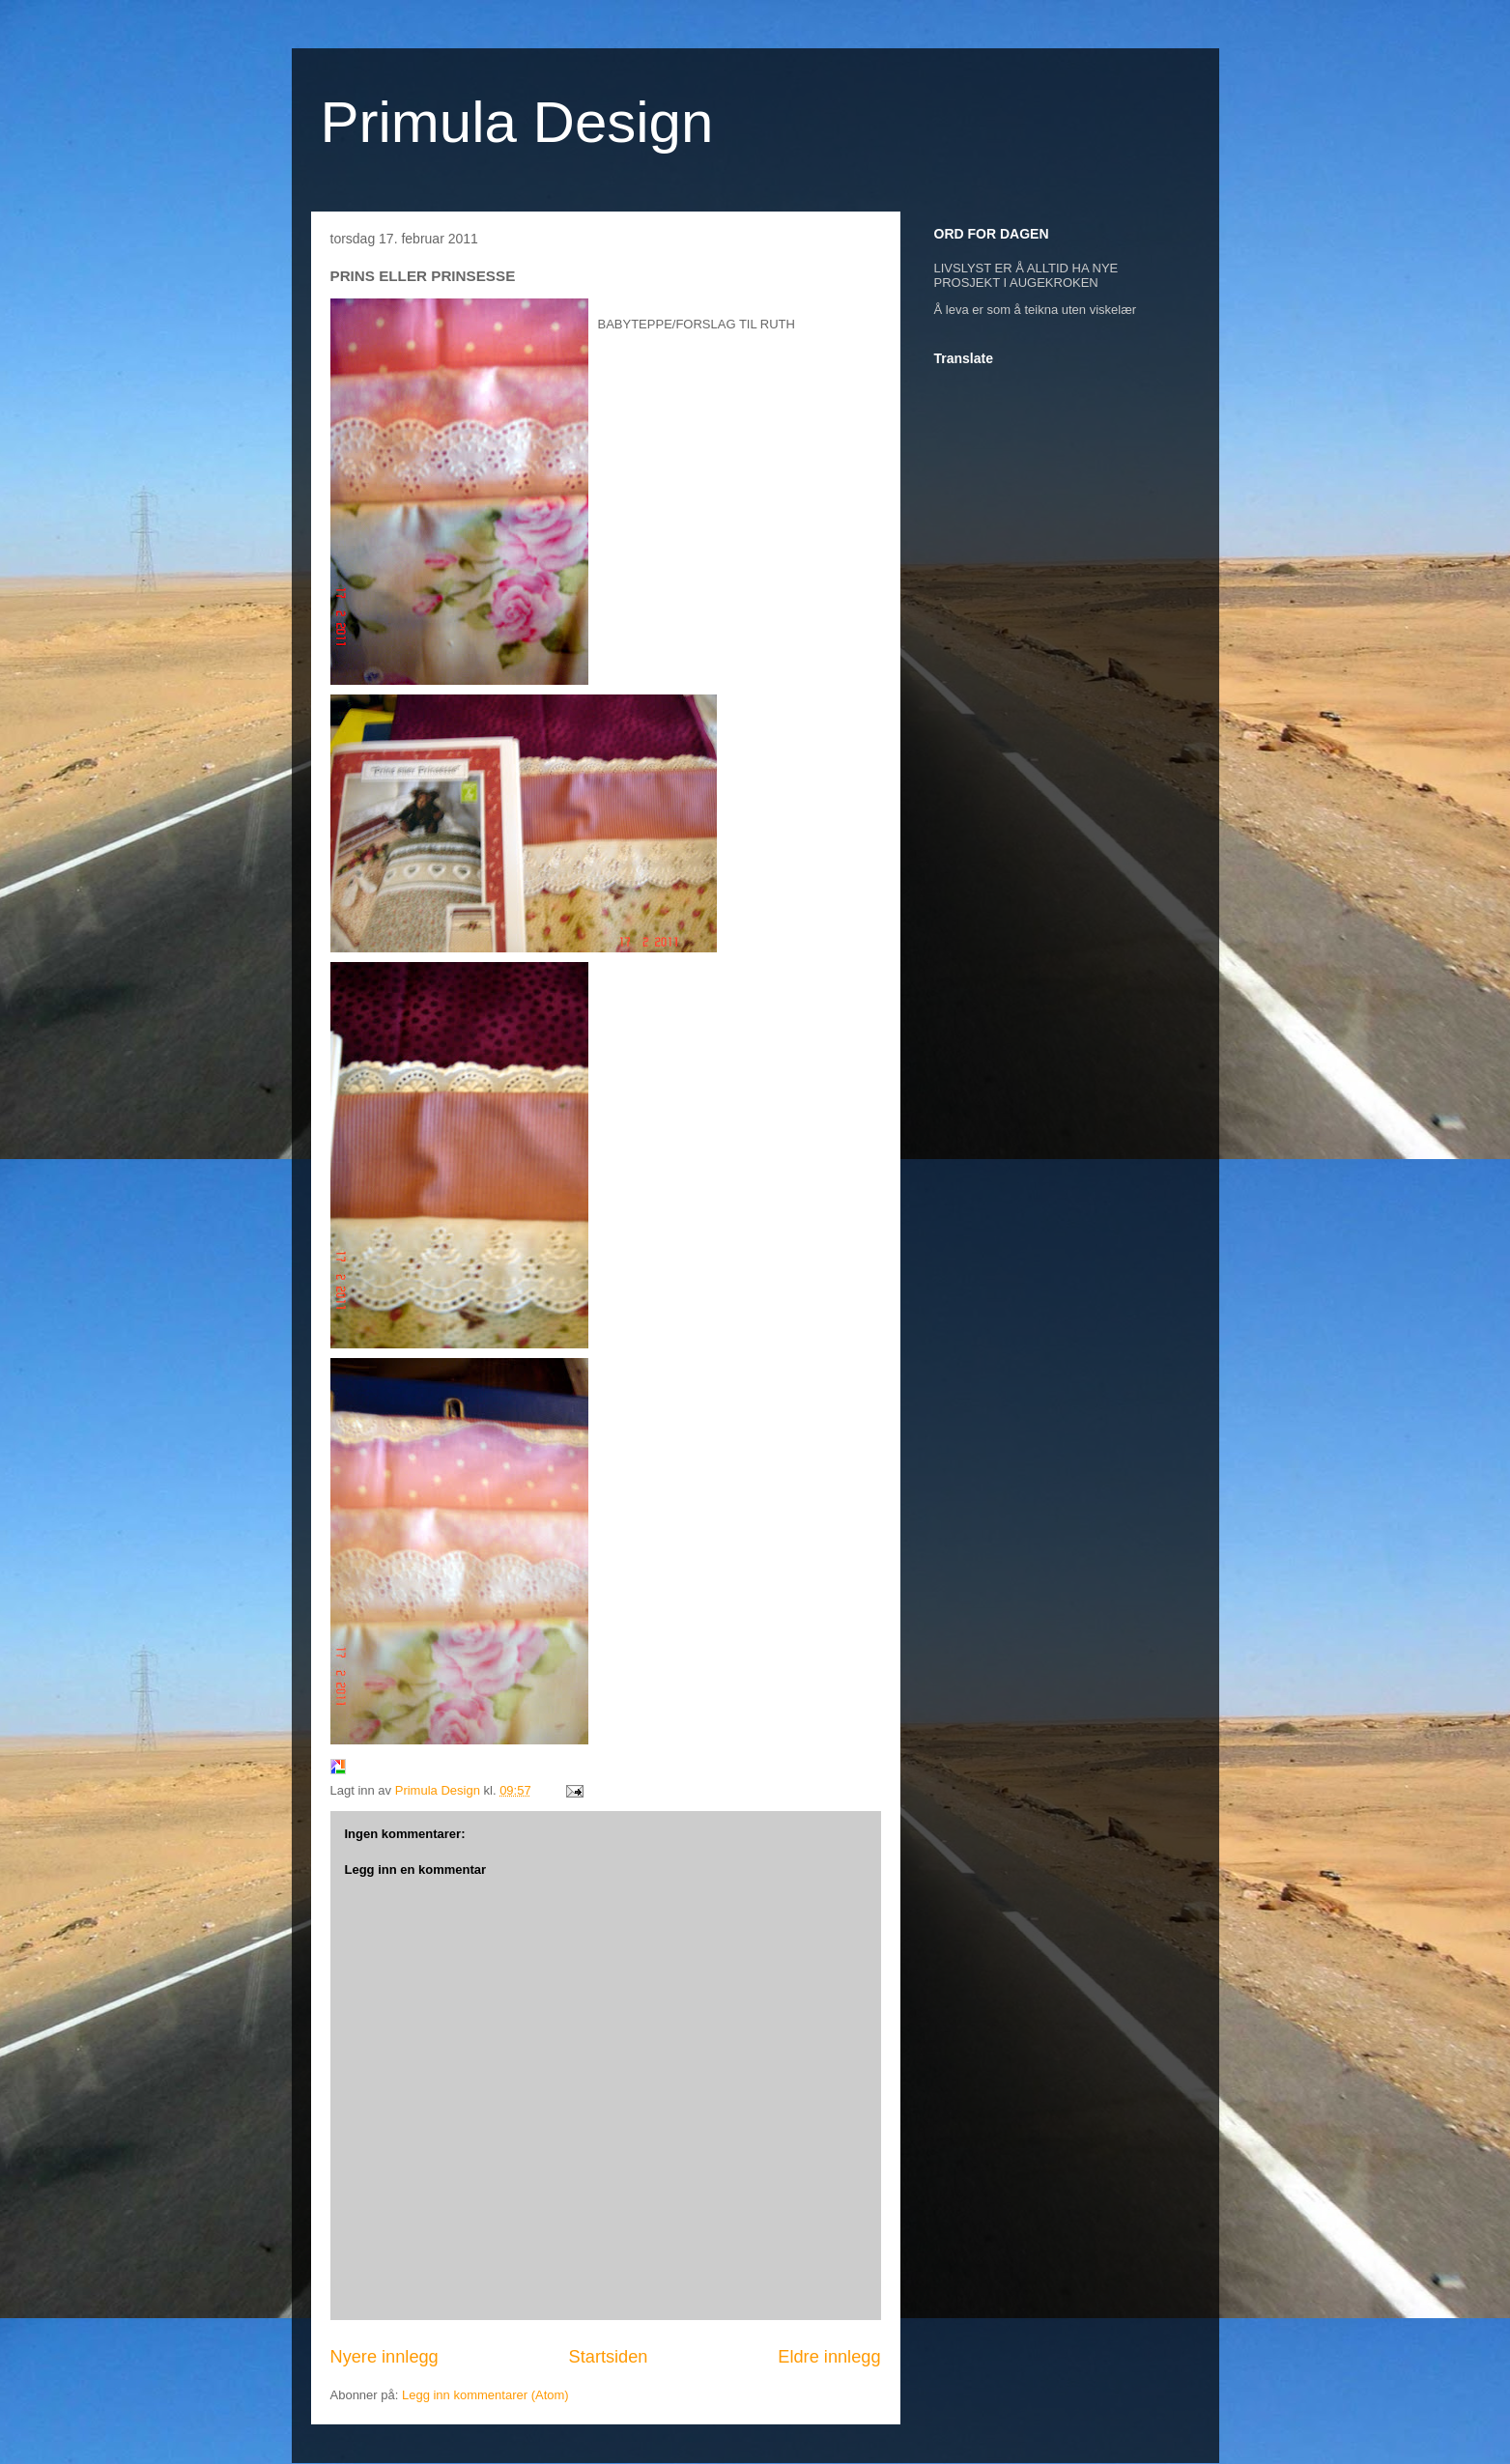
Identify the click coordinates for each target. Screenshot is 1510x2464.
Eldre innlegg (829, 2356)
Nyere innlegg (384, 2356)
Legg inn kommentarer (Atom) (485, 2395)
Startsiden (608, 2356)
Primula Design (517, 122)
